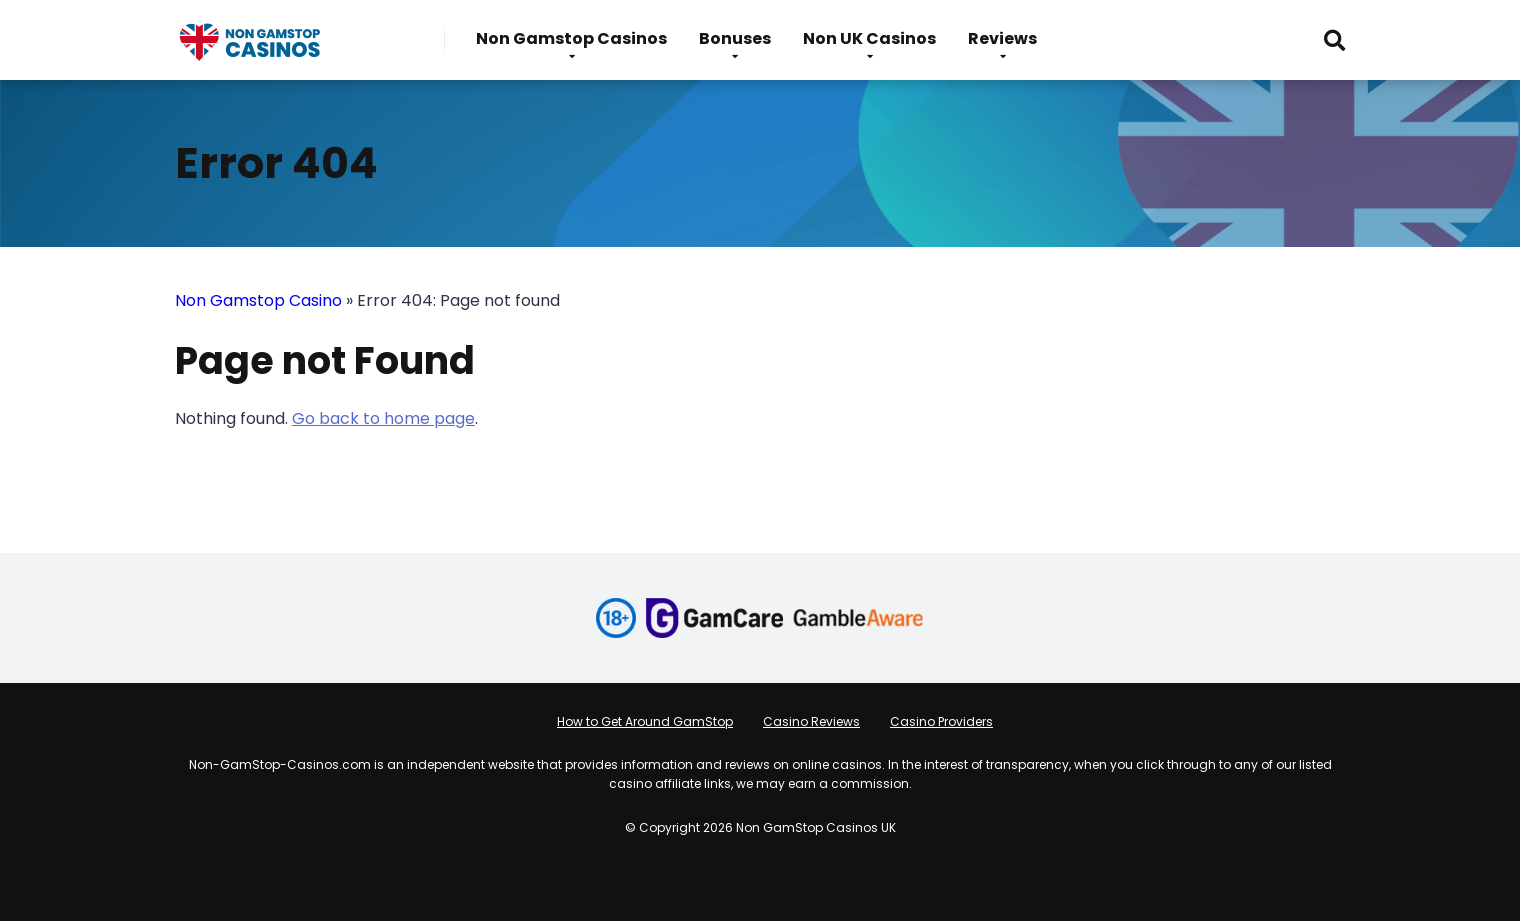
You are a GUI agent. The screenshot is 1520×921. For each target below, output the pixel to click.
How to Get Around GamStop (645, 721)
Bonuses (735, 38)
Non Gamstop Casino (258, 300)
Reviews (1002, 38)
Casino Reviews (811, 721)
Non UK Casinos (869, 38)
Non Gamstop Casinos (571, 38)
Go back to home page (383, 418)
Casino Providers (941, 721)
